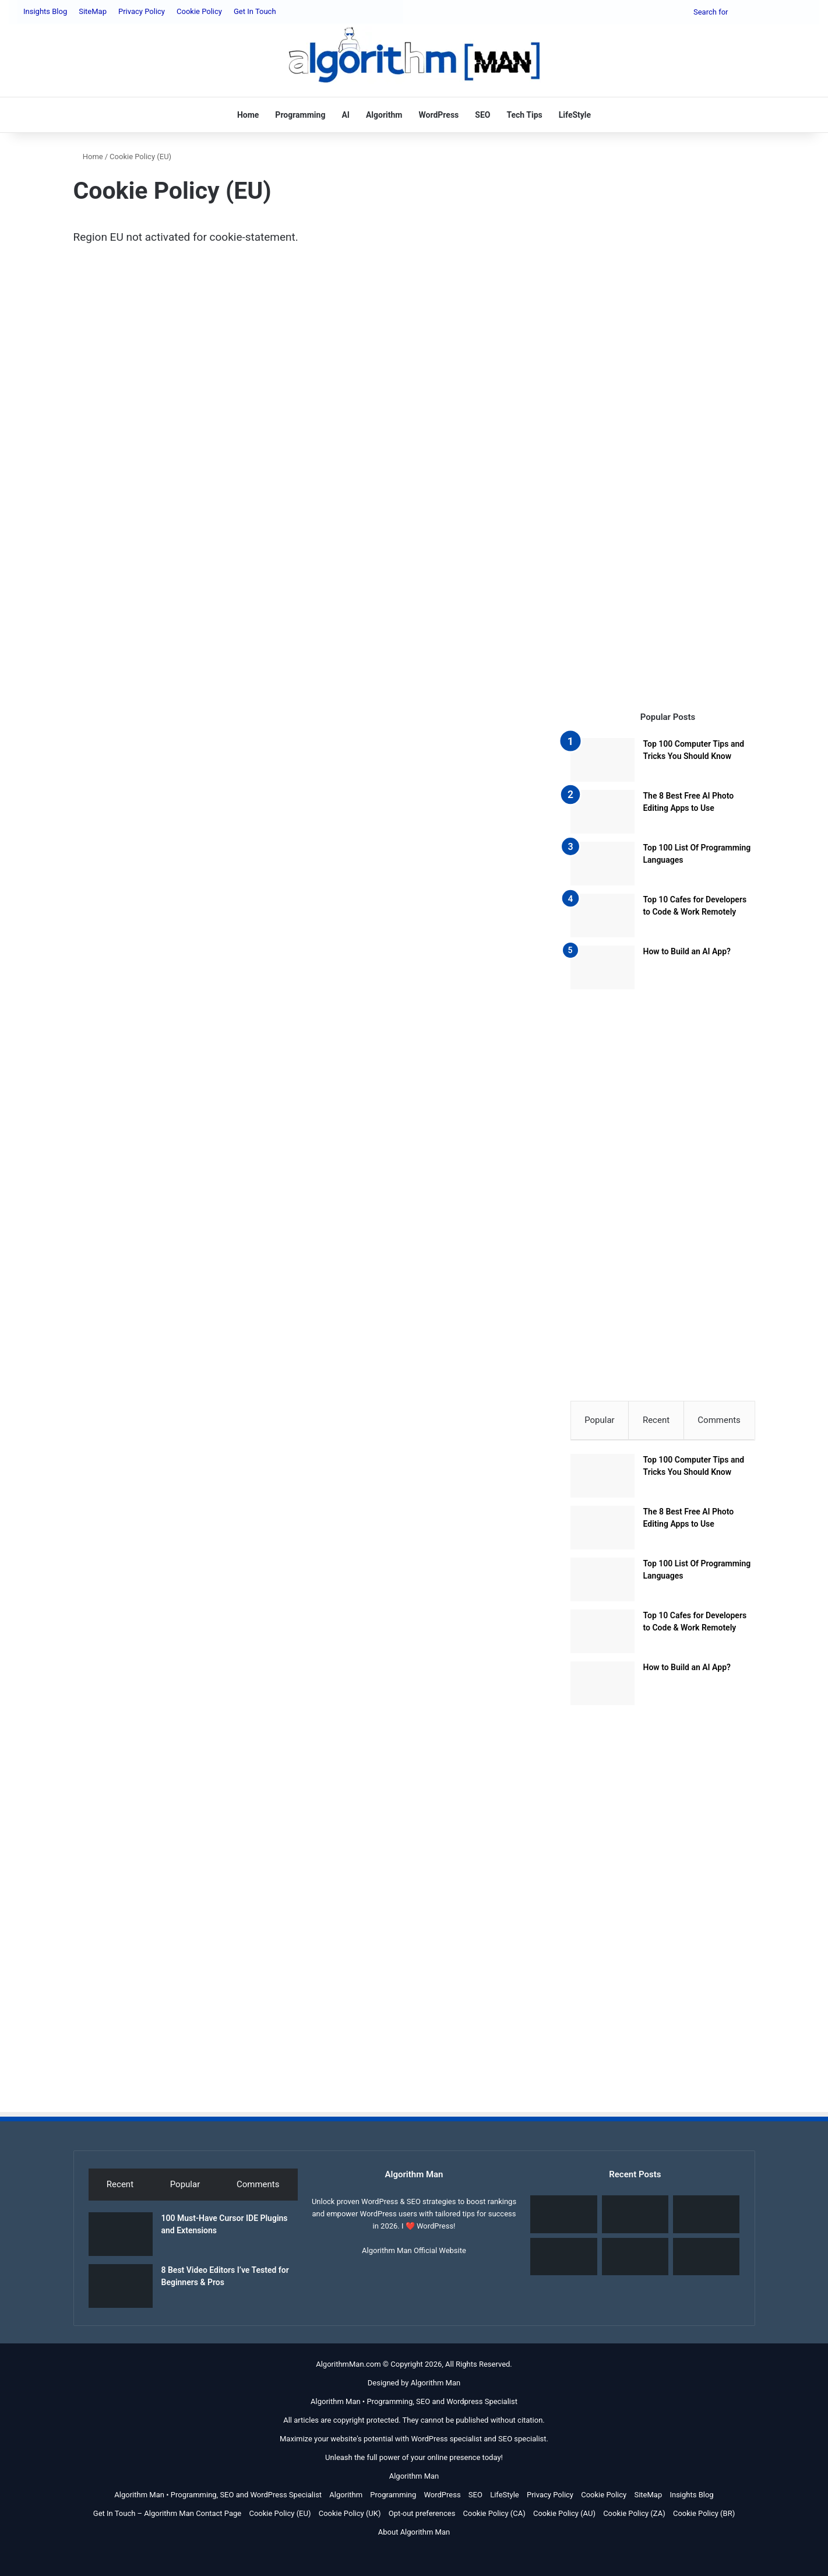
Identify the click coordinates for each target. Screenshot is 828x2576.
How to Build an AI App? (687, 951)
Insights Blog (45, 11)
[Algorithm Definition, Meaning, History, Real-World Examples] (563, 2261)
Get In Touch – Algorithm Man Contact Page (167, 2517)
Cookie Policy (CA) (494, 2517)
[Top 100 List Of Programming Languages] (602, 863)
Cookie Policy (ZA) (634, 2517)
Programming (300, 115)
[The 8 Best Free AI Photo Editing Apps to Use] (602, 812)
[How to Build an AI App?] (602, 967)
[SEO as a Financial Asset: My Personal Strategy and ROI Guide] (706, 2218)
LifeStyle (575, 115)
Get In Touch (255, 11)
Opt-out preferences (422, 2517)
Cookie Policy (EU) (280, 2517)
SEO (482, 115)
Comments (719, 1420)
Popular (599, 1420)
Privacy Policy (141, 11)
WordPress (438, 115)
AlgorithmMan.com (348, 2368)
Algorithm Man (436, 2386)
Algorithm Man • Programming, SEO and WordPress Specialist (218, 2498)
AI (345, 115)
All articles (301, 2424)
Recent (656, 1420)
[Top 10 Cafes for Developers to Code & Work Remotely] (602, 915)
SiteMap (93, 11)
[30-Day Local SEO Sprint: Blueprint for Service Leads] (706, 2261)
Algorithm (384, 115)
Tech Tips (524, 115)
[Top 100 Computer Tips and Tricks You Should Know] (602, 760)
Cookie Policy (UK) (350, 2517)
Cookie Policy (199, 11)
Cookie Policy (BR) (704, 2517)
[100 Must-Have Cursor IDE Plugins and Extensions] (121, 2238)
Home (248, 115)
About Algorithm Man (414, 2536)
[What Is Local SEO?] (635, 2261)
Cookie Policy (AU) (564, 2517)
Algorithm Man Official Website (414, 2254)
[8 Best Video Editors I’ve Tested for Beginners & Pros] (121, 2290)
